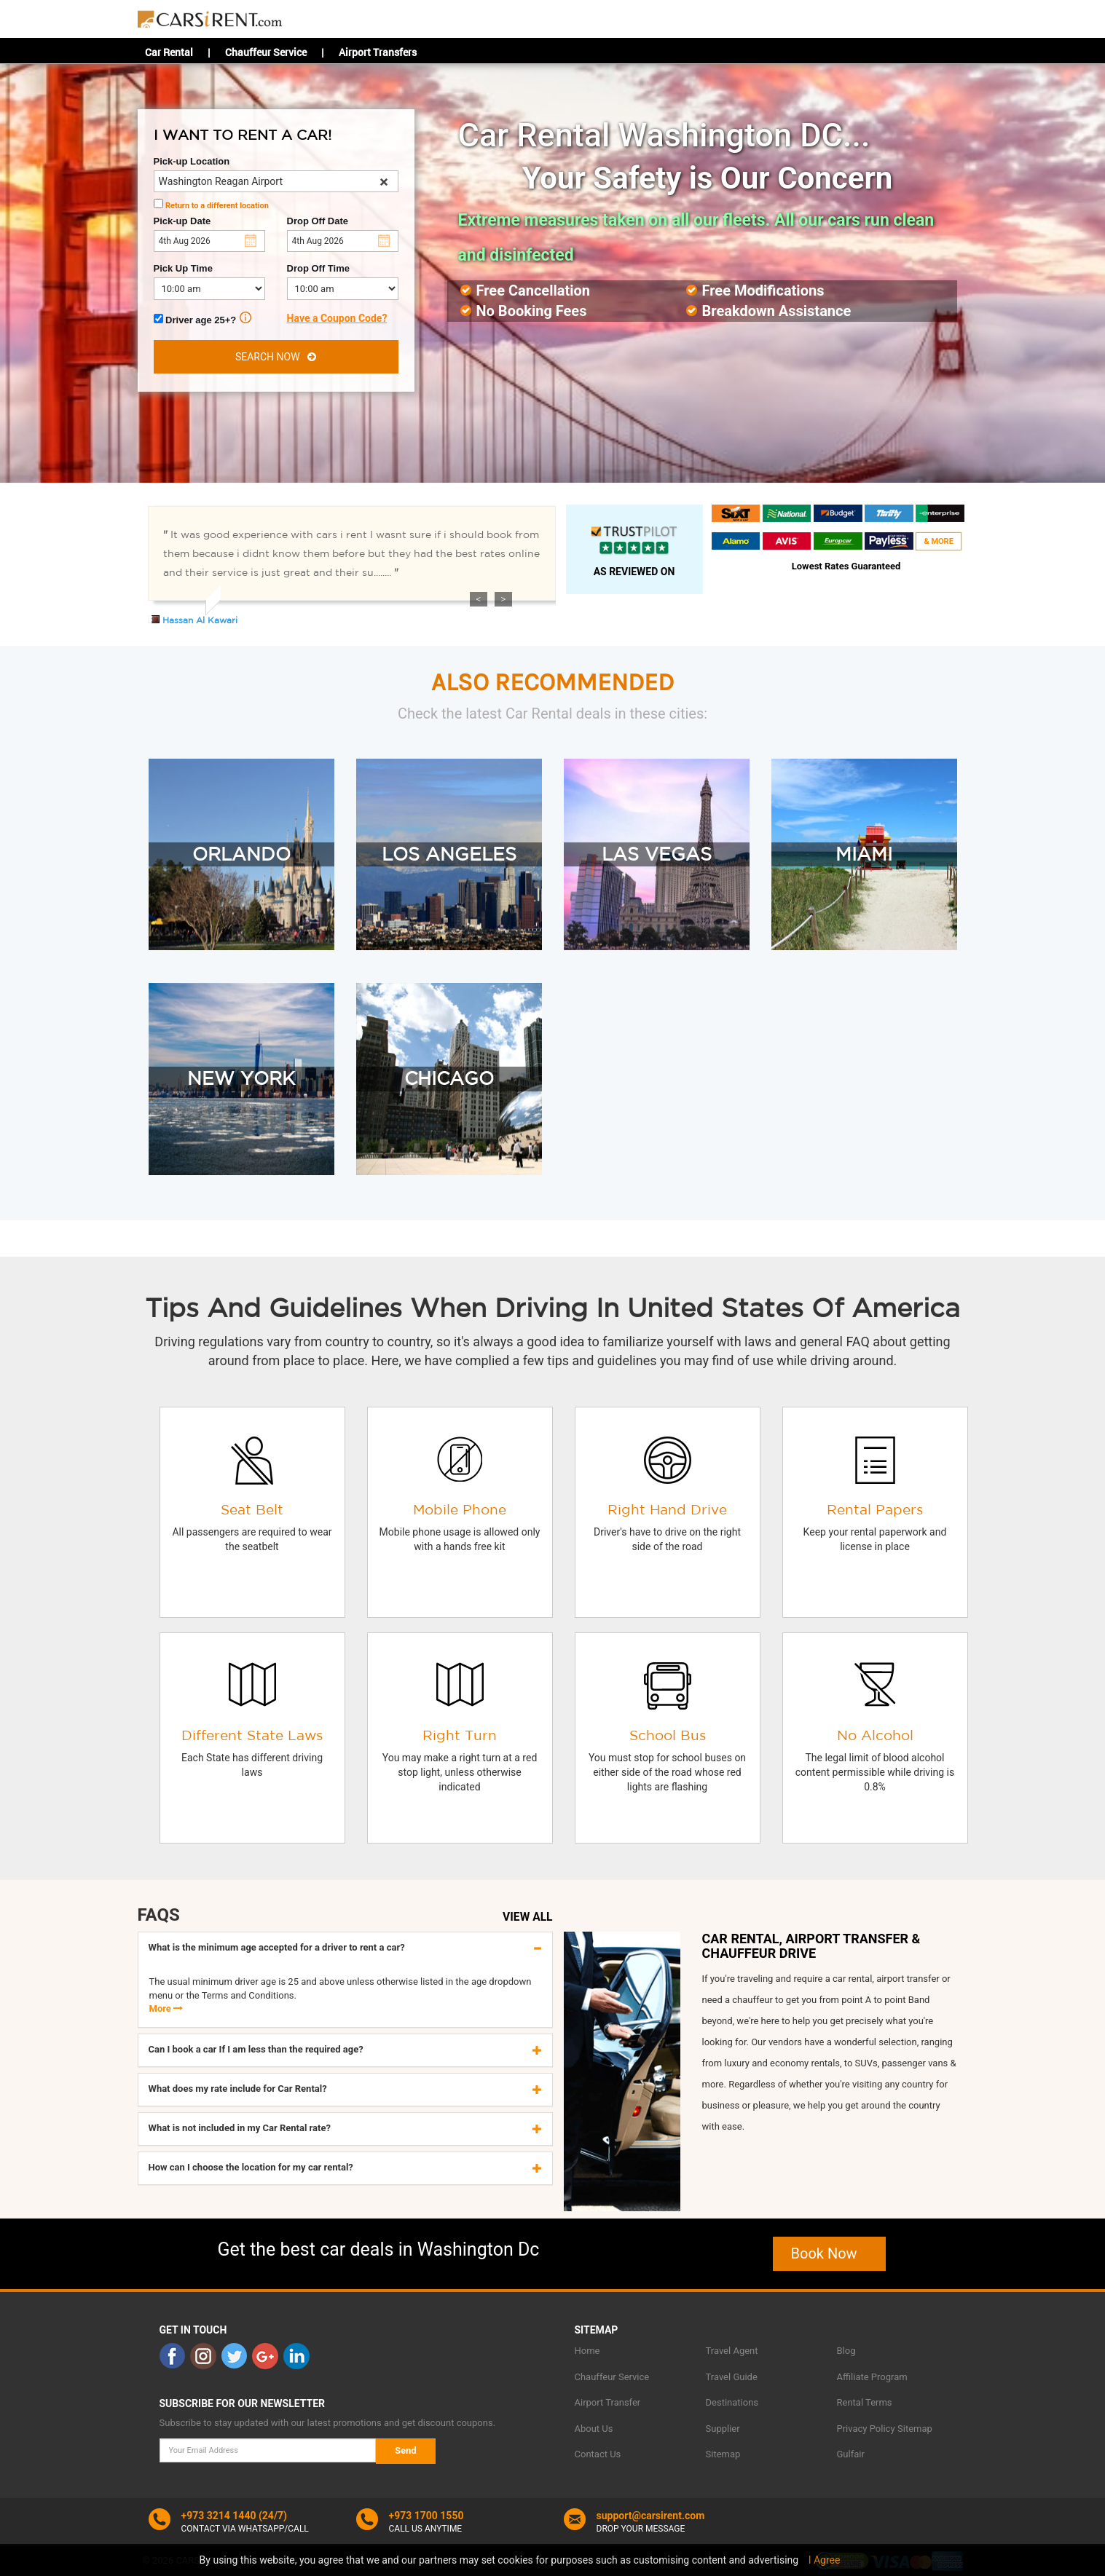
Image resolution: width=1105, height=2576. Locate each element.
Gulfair (851, 2454)
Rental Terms (864, 2402)
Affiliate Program (872, 2376)
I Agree (825, 2560)
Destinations (732, 2402)
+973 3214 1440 (218, 2515)
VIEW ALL (527, 1917)
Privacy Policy (866, 2428)
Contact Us (598, 2454)
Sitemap (723, 2454)
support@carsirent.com (651, 2515)
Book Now (829, 2253)
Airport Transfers (378, 52)
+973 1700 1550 (426, 2515)
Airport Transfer (608, 2402)
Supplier (723, 2428)
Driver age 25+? (203, 318)
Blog (846, 2350)
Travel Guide (732, 2376)
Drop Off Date (318, 221)
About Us (594, 2428)
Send (406, 2450)
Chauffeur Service (266, 52)
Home (587, 2350)
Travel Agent (732, 2350)
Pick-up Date (182, 221)
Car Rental (169, 52)
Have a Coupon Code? (337, 318)
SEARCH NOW (275, 357)
